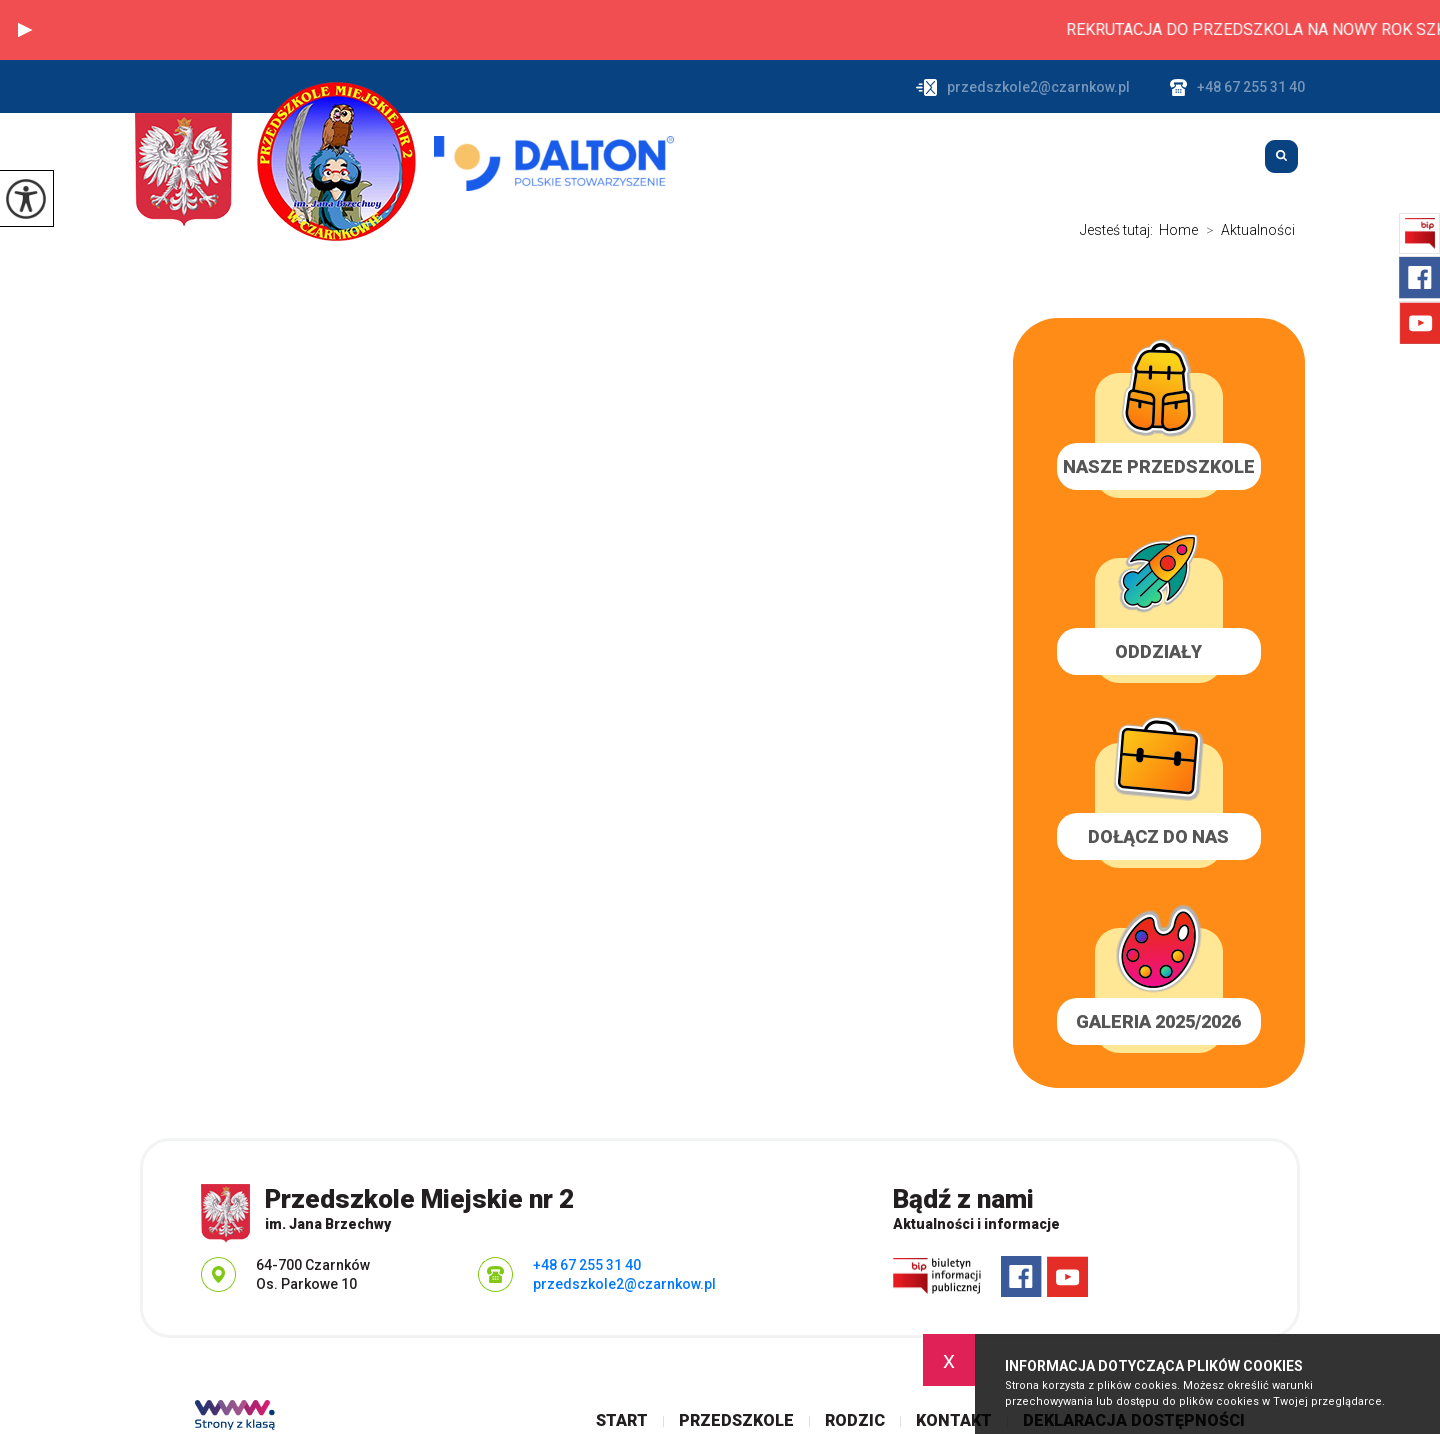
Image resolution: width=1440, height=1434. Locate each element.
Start (810, 157)
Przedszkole (942, 157)
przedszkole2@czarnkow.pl (1023, 87)
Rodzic (1078, 157)
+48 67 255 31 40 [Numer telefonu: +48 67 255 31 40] (587, 1265)
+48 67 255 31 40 (1237, 87)
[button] (25, 30)
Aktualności (1246, 230)
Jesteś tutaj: (1119, 230)
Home (1178, 230)
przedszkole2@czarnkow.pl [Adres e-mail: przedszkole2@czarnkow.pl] (624, 1284)
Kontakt (1195, 157)
